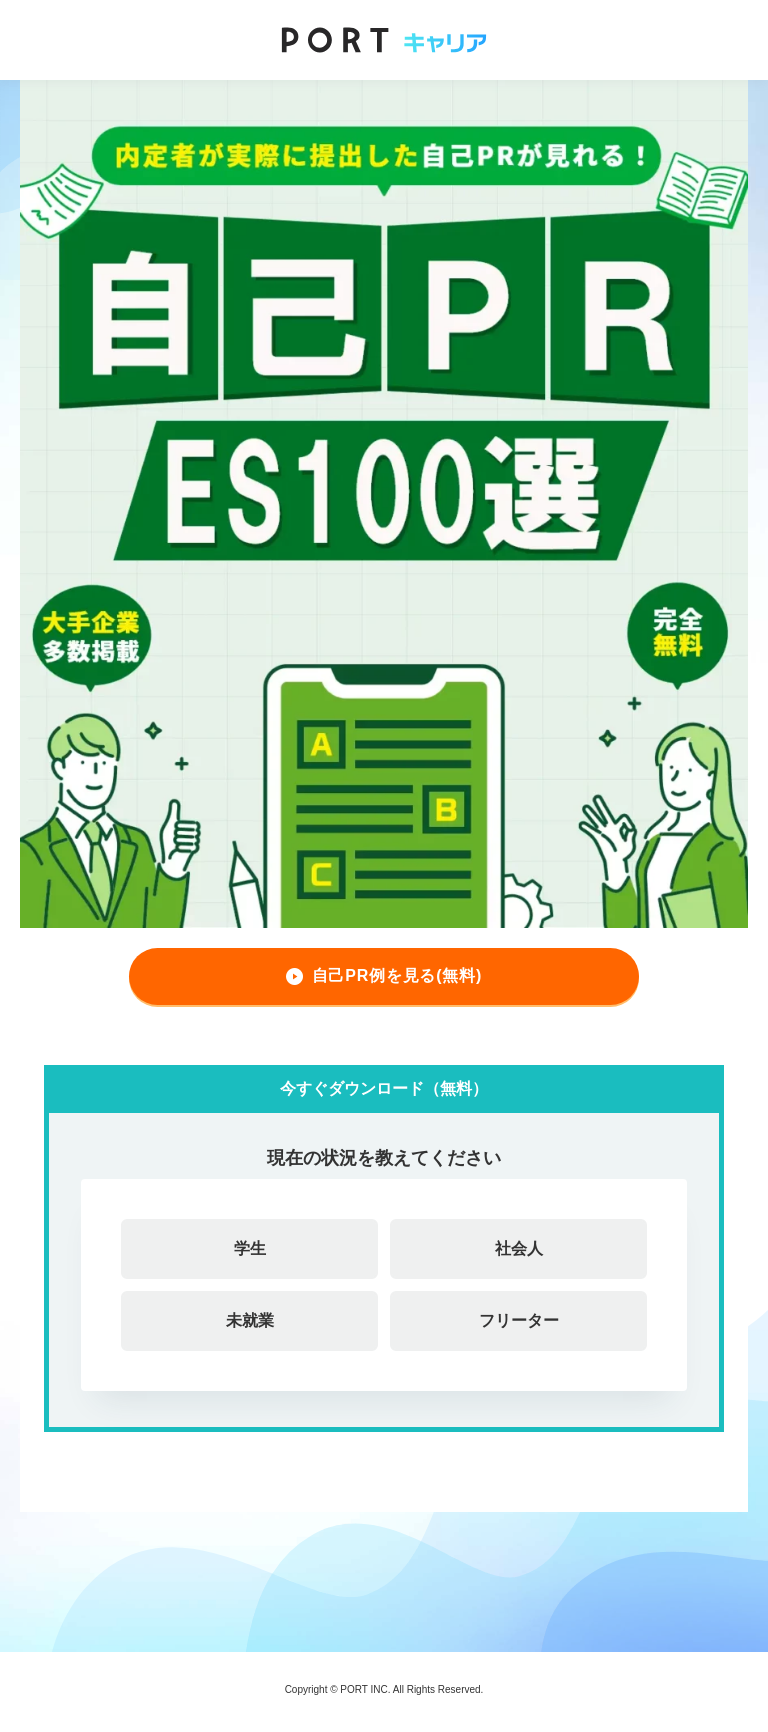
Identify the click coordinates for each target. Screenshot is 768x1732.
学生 (250, 1248)
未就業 (250, 1320)
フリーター (519, 1320)
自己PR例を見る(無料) (397, 975)
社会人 (519, 1248)
